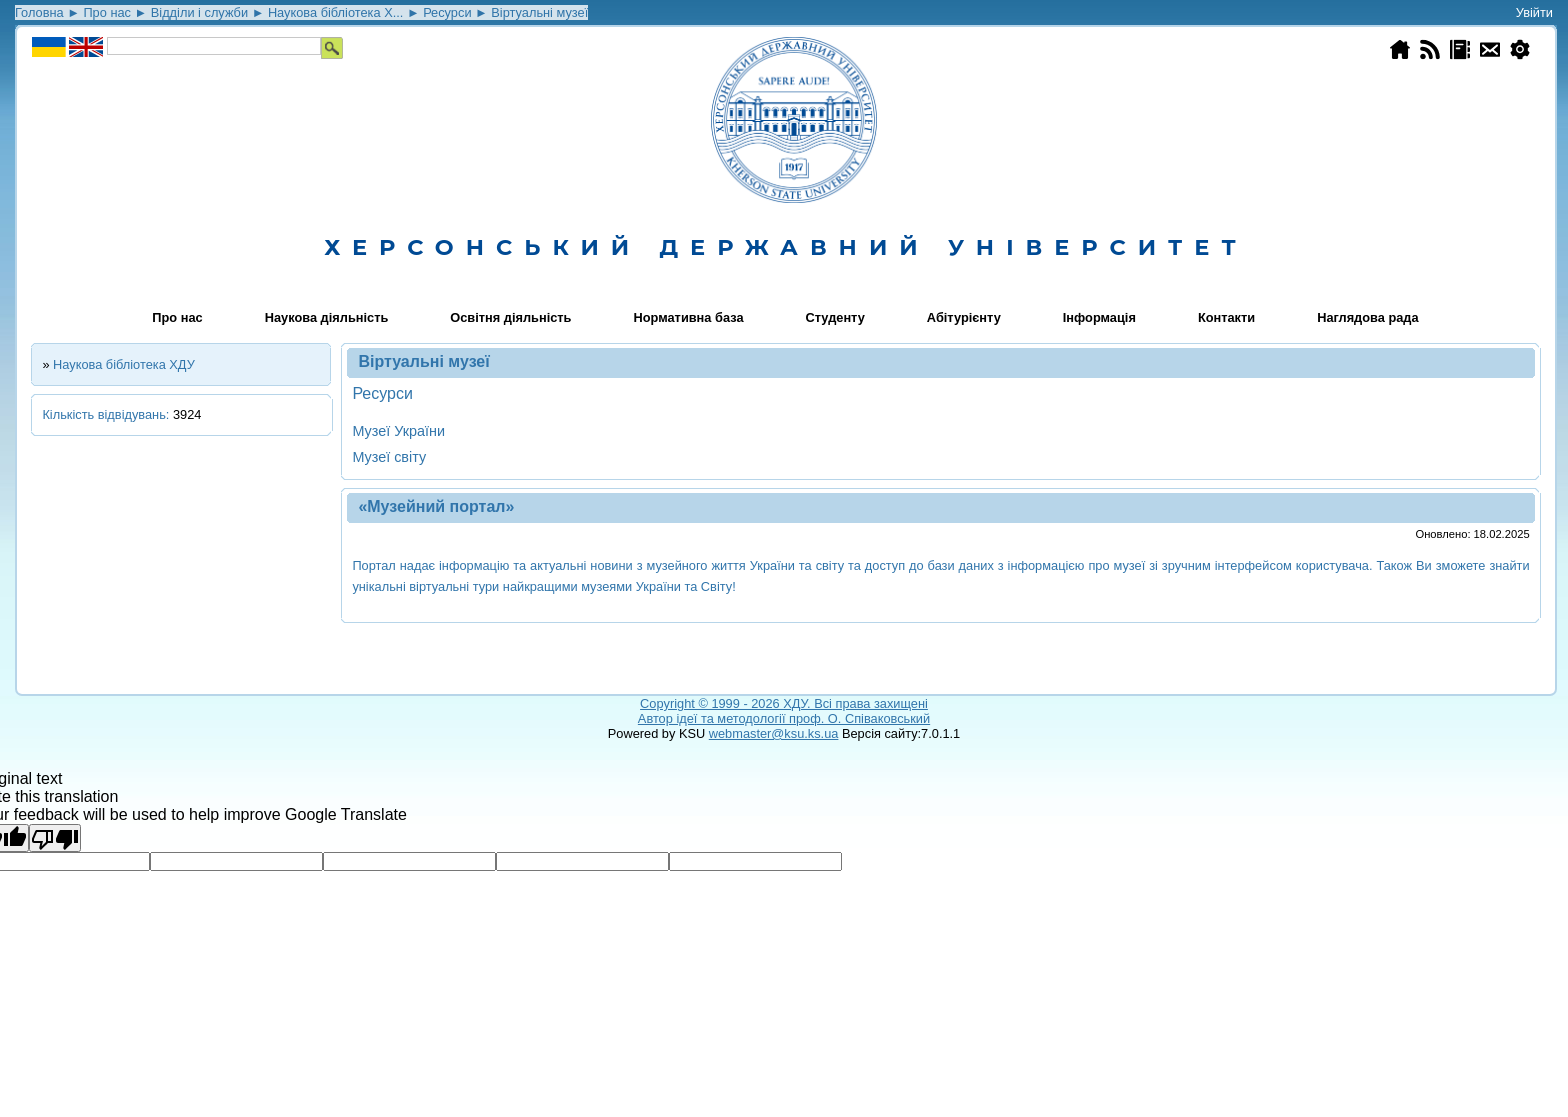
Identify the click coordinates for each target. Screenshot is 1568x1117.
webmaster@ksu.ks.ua (774, 733)
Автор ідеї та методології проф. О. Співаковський (784, 718)
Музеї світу (389, 457)
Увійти (1534, 12)
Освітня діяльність (510, 317)
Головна (39, 12)
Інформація (1099, 317)
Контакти (1226, 317)
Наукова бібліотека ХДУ (124, 364)
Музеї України (398, 431)
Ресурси (447, 12)
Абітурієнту (964, 317)
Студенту (835, 317)
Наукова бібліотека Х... (335, 12)
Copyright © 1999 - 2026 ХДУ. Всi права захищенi (784, 703)
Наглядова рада (1367, 317)
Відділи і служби (199, 12)
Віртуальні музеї (539, 12)
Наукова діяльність (327, 317)
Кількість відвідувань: (107, 414)
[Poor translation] (55, 838)
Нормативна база (689, 317)
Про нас (107, 12)
